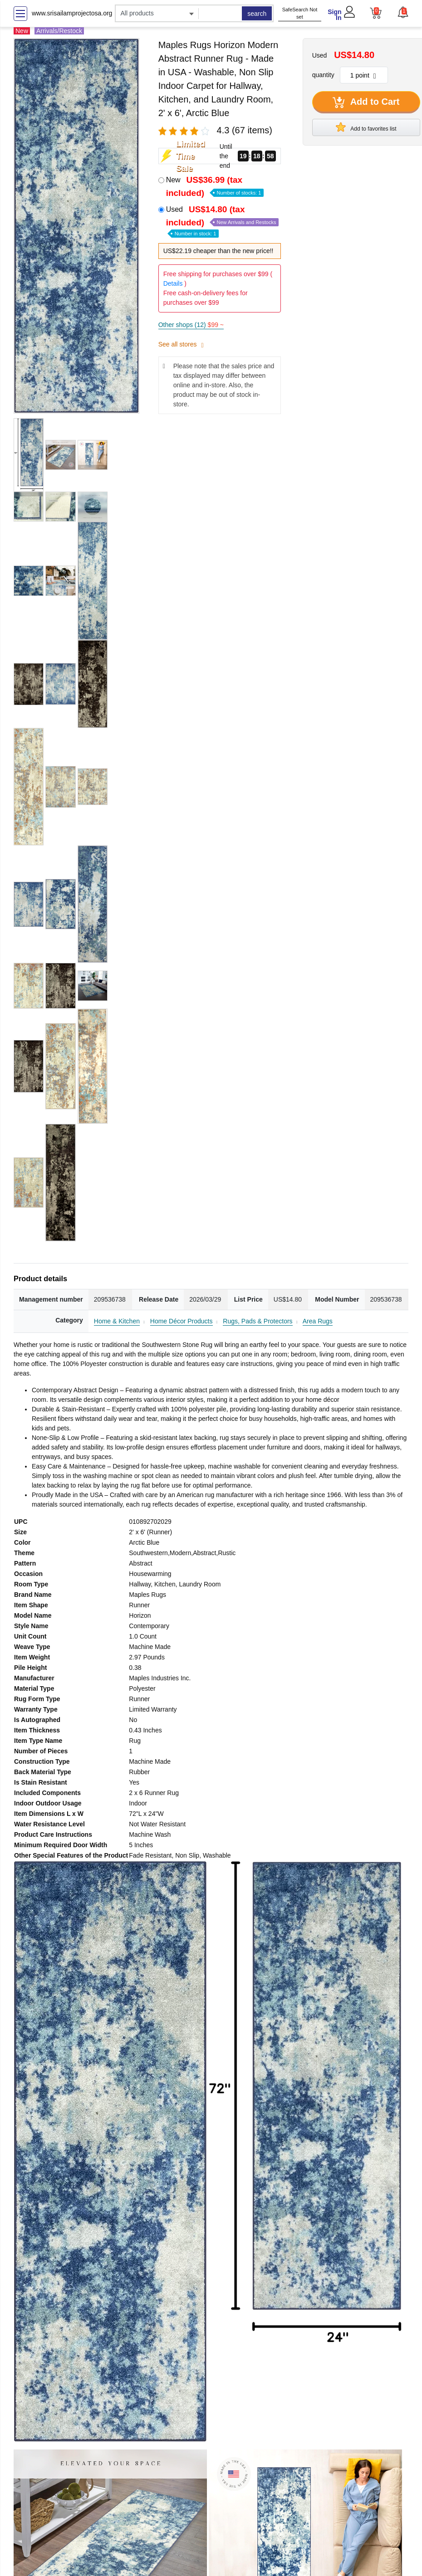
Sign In (334, 14)
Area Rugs (318, 1321)
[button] (402, 12)
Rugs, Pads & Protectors (257, 1321)
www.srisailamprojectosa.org (72, 13)
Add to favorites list (366, 127)
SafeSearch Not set (300, 13)
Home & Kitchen (117, 1321)
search (256, 13)
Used (222, 221)
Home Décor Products (181, 1321)
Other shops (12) (191, 324)
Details (173, 283)
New (215, 186)
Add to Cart (366, 102)
